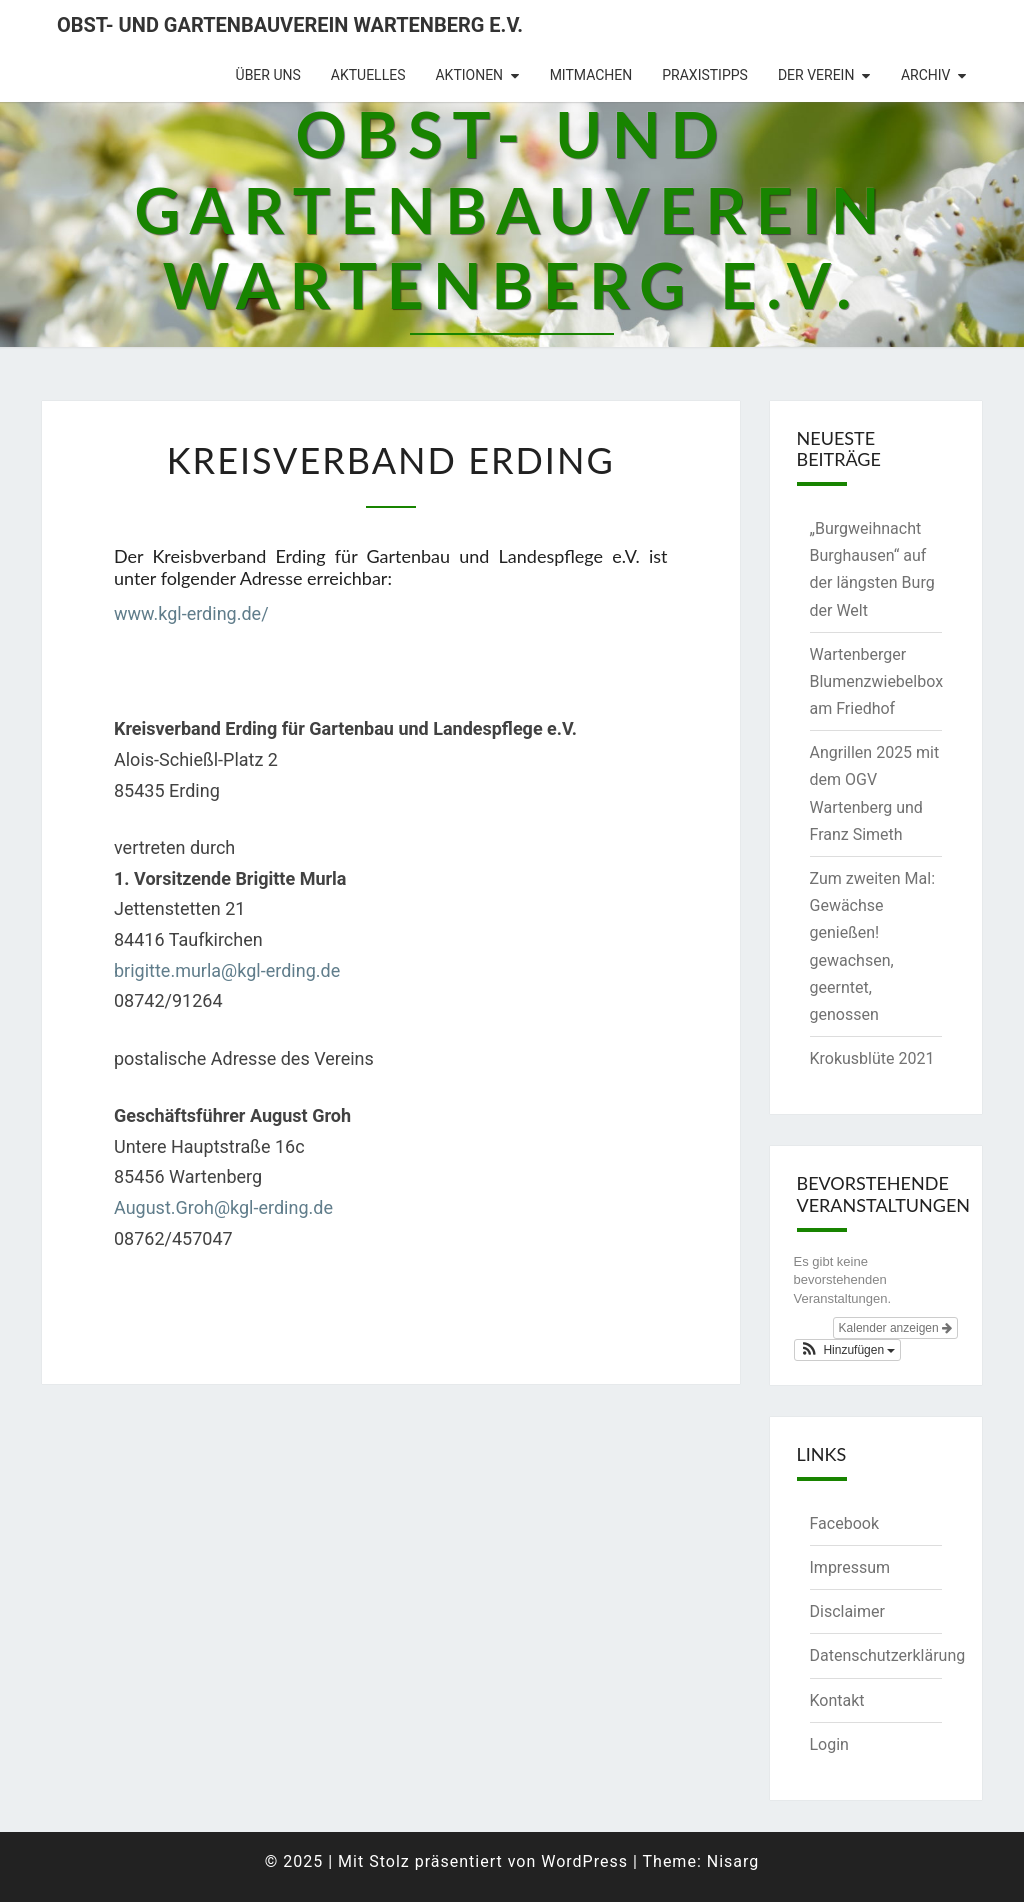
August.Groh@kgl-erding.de (223, 1207)
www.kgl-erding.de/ (191, 613)
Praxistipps (705, 75)
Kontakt (837, 1700)
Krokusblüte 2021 (872, 1058)
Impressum (850, 1567)
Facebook (844, 1523)
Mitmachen (591, 75)
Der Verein (816, 75)
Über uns (268, 75)
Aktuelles (368, 75)
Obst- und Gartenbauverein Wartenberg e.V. (290, 25)
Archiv (926, 75)
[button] (848, 1350)
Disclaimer (847, 1611)
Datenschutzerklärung (888, 1655)
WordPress (584, 1861)
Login (829, 1744)
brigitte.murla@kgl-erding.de (227, 970)
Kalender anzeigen (895, 1328)
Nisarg (733, 1861)
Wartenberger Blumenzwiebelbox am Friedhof (877, 681)
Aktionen (469, 75)
